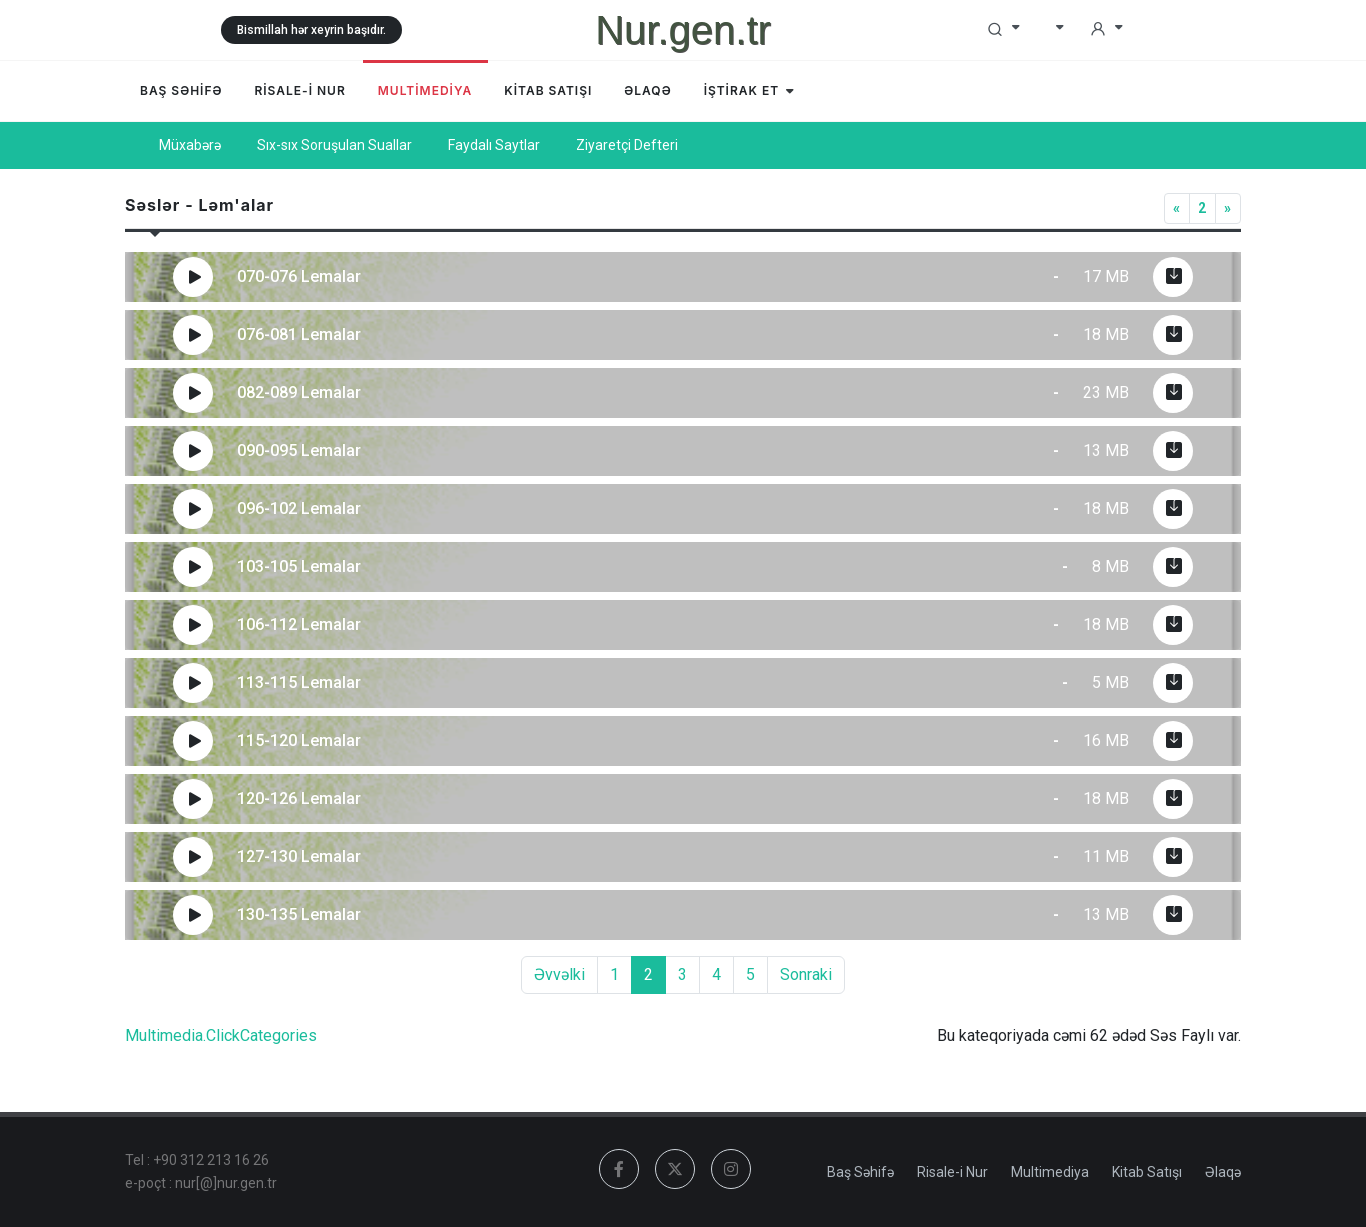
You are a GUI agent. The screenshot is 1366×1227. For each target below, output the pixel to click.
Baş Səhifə (860, 1172)
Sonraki (806, 974)
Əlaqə (1223, 1172)
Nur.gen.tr (683, 30)
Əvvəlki (559, 974)
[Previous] (1177, 208)
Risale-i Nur (952, 1172)
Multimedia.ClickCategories (221, 1035)
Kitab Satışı (1147, 1172)
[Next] (1228, 208)
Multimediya (1050, 1172)
